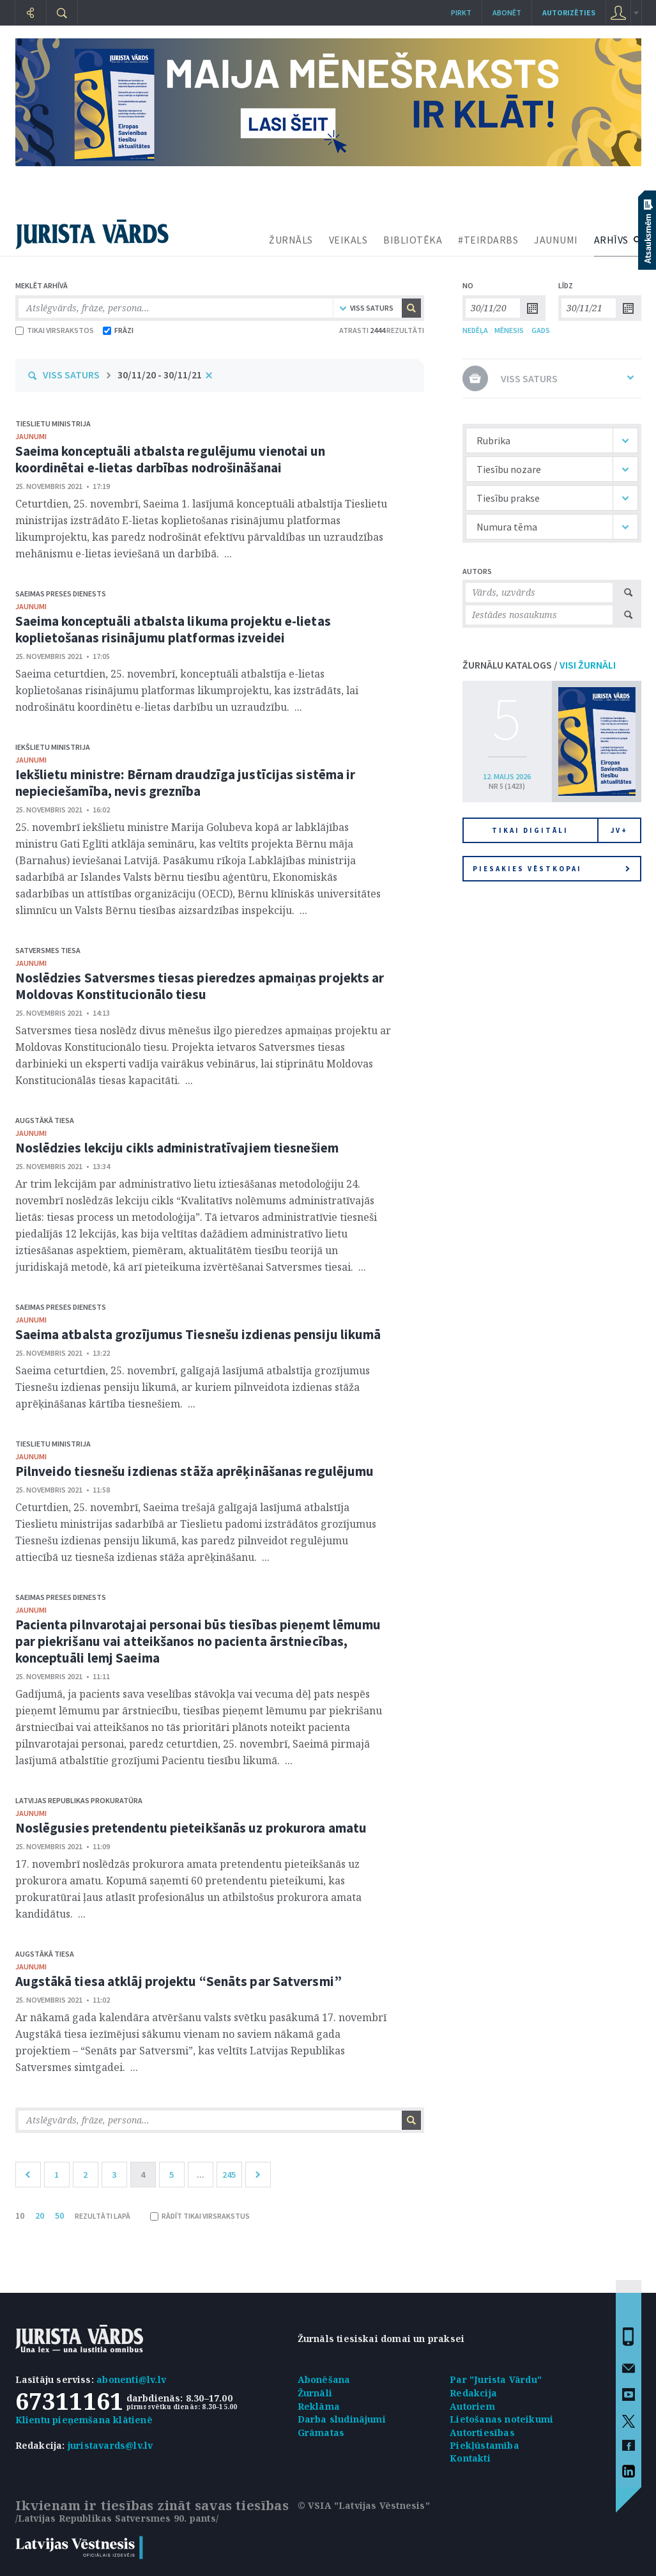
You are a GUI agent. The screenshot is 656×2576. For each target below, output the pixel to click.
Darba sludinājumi (342, 2419)
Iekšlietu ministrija (52, 747)
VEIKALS (348, 239)
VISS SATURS (71, 374)
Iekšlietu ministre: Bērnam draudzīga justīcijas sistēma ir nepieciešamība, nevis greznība (185, 783)
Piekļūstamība (484, 2445)
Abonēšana (324, 2379)
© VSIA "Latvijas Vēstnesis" (364, 2505)
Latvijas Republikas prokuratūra (78, 1800)
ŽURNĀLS (291, 239)
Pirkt (461, 12)
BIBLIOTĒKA (412, 239)
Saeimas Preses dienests (60, 593)
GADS (540, 330)
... (200, 2174)
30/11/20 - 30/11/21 (160, 374)
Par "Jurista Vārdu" (496, 2379)
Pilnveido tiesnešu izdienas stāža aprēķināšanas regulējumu (194, 1471)
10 (19, 2215)
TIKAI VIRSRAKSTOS (54, 330)
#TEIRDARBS (488, 239)
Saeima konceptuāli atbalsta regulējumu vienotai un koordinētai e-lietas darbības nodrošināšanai (170, 459)
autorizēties (568, 12)
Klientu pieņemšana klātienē (84, 2420)
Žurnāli (315, 2393)
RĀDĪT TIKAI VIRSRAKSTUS (200, 2216)
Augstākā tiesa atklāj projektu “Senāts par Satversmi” (178, 1981)
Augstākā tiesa (44, 1120)
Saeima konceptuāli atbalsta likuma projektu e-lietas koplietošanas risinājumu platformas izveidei (173, 629)
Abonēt (506, 12)
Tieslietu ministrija (53, 423)
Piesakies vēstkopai (551, 868)
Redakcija (473, 2393)
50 (59, 2215)
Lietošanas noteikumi (501, 2419)
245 (229, 2174)
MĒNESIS (509, 330)
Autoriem (472, 2406)
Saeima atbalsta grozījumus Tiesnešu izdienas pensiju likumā (198, 1334)
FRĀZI (118, 330)
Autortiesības (482, 2432)
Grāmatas (321, 2432)
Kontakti (470, 2458)
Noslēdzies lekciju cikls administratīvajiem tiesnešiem (177, 1147)
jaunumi (31, 436)
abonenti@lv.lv (131, 2379)
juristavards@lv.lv (110, 2445)
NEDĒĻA (475, 330)
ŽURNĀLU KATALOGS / (539, 664)
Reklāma (319, 2406)
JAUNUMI (556, 239)
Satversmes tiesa (47, 950)
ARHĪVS (611, 239)
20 (39, 2215)
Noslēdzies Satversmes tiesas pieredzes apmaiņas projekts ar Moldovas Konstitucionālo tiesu (200, 986)
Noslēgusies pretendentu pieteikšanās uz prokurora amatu (191, 1827)
